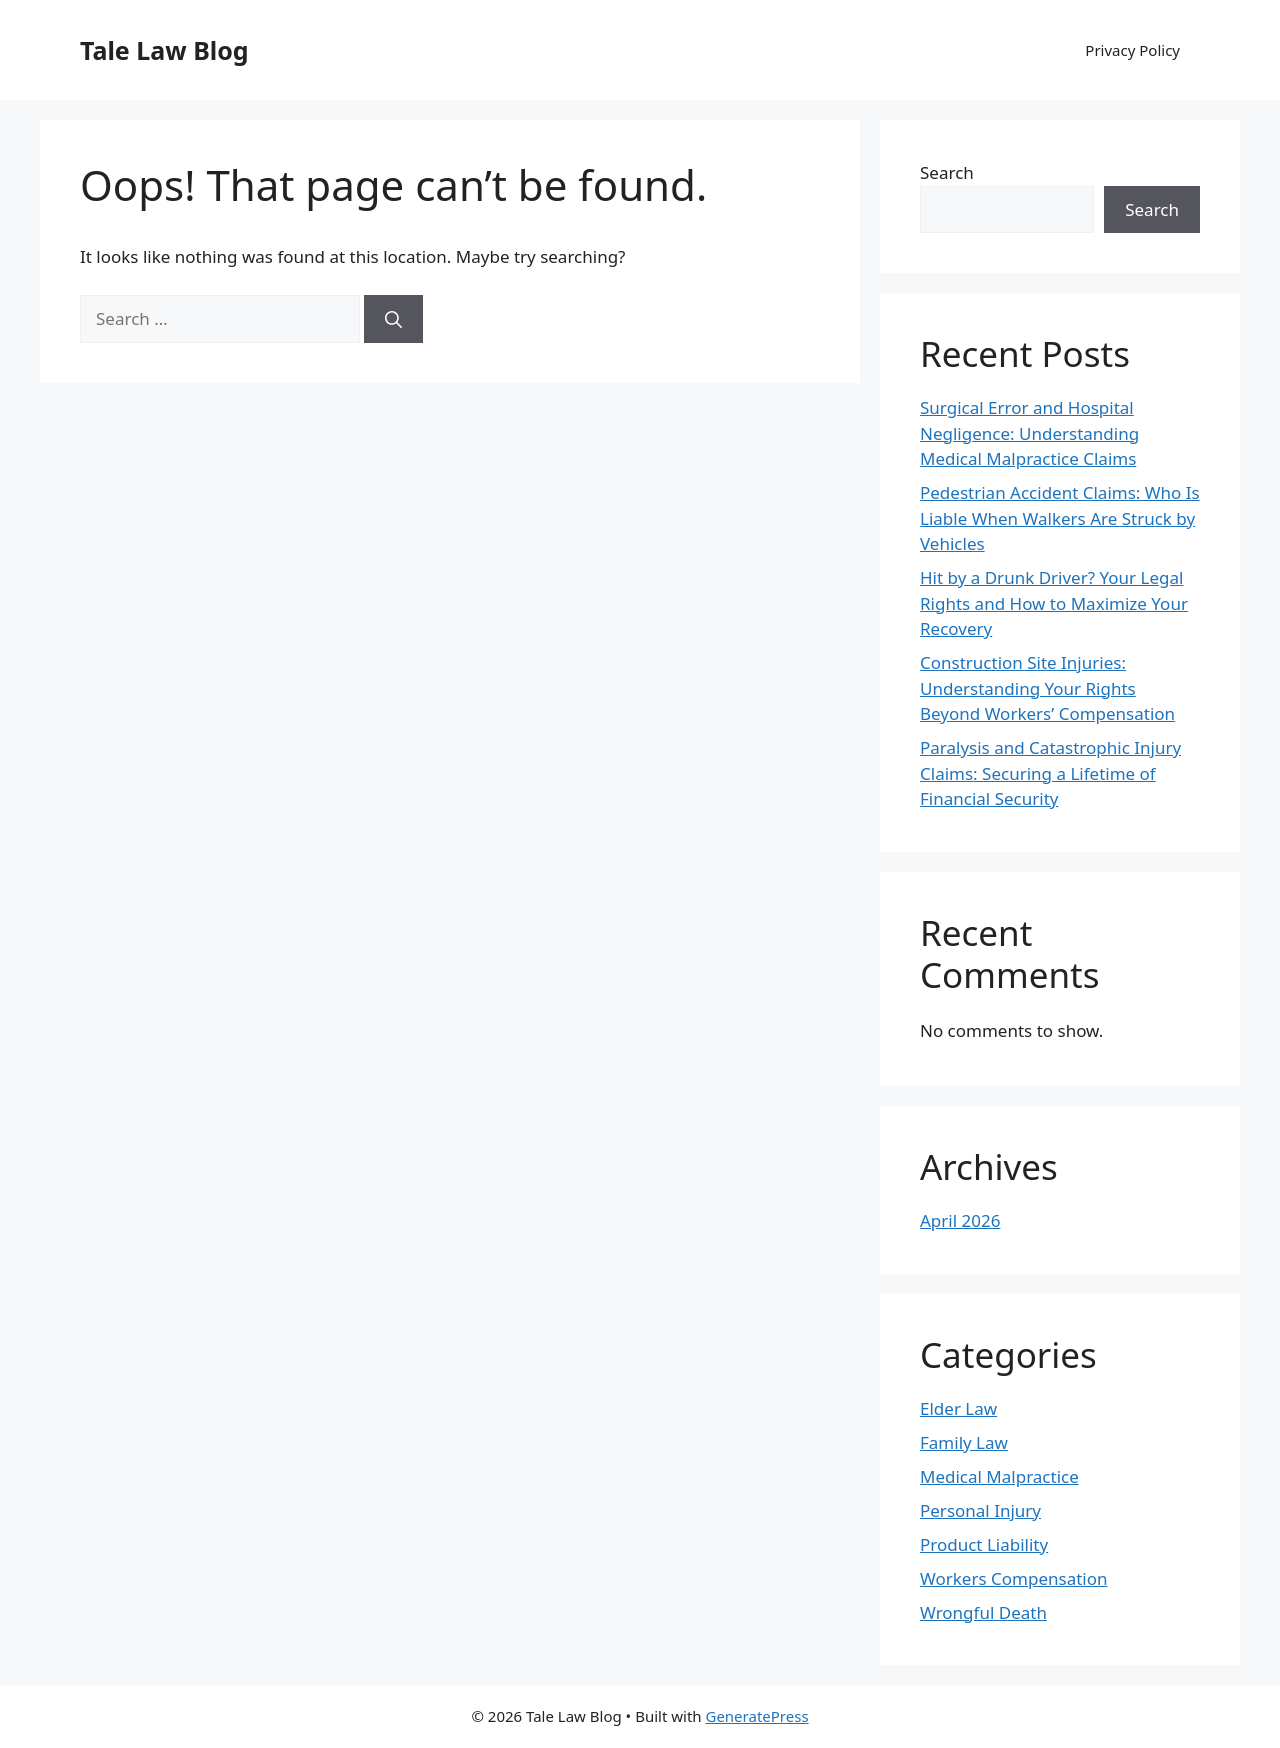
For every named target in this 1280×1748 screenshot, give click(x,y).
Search (947, 172)
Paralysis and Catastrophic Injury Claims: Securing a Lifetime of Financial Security (1050, 773)
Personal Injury (980, 1510)
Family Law (964, 1442)
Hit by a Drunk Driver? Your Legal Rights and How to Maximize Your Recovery (1054, 603)
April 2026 (960, 1220)
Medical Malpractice (999, 1476)
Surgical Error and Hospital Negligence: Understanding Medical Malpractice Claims (1029, 433)
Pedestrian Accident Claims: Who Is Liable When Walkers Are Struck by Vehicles (1060, 518)
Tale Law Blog (164, 50)
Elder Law (958, 1408)
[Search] (393, 319)
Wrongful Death (983, 1612)
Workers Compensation (1014, 1578)
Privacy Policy (1132, 50)
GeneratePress (756, 1716)
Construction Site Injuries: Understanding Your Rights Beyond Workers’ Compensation (1047, 688)
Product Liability (984, 1544)
